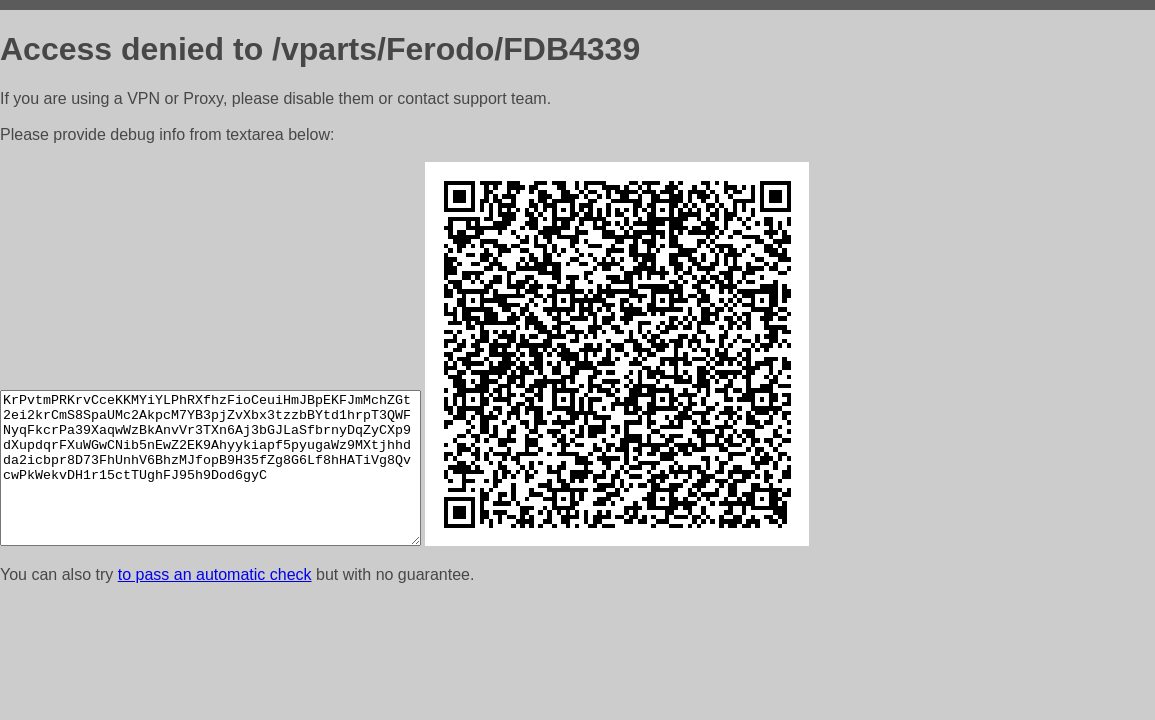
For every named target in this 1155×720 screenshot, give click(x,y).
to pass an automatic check (215, 574)
